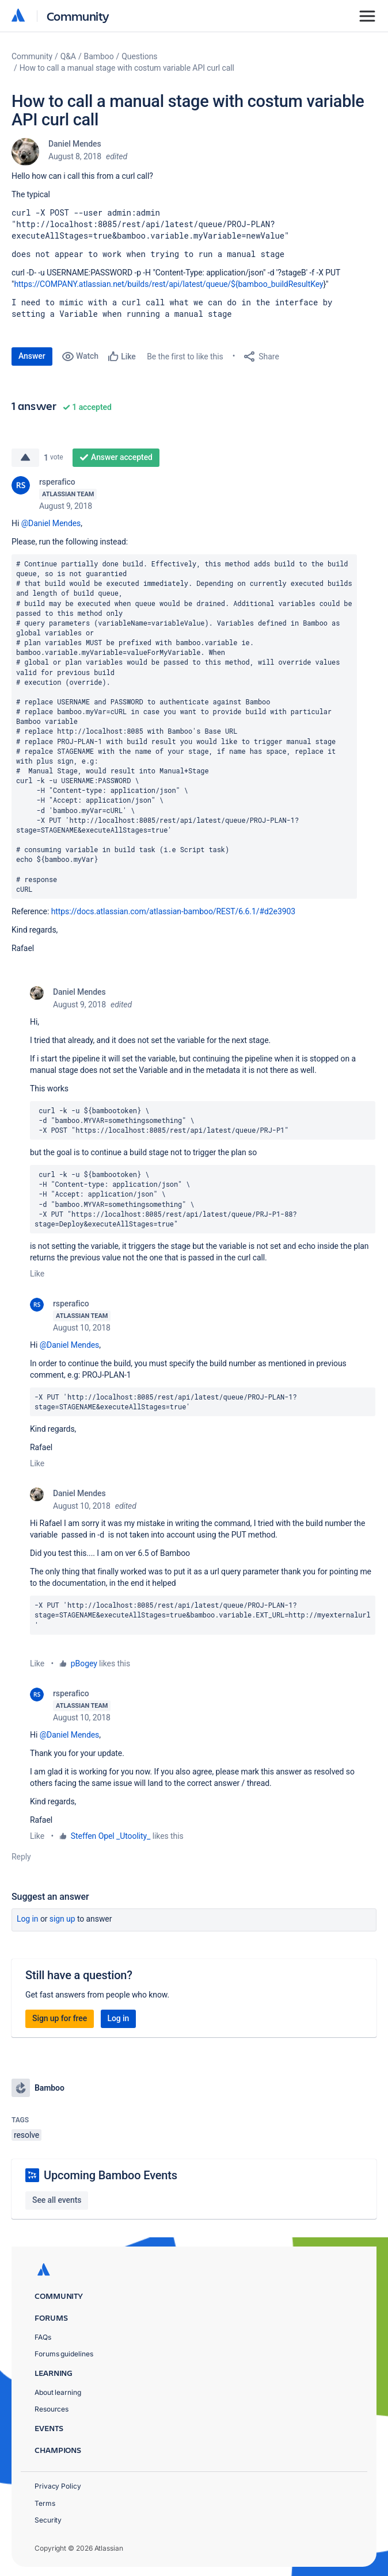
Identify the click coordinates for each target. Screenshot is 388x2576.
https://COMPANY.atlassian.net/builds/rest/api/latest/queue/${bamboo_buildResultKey (168, 284)
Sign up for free (59, 2018)
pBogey (84, 1663)
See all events (56, 2200)
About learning (58, 2392)
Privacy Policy (58, 2486)
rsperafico (57, 481)
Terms (45, 2503)
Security (48, 2520)
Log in (28, 1918)
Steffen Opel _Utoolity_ (111, 1836)
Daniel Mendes (74, 143)
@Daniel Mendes (51, 523)
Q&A (68, 56)
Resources (52, 2409)
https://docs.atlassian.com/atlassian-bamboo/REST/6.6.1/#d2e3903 (173, 911)
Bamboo (99, 56)
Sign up (62, 1918)
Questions (139, 56)
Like (37, 1273)
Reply (21, 1856)
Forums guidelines (64, 2353)
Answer (31, 356)
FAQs (43, 2337)
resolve (26, 2135)
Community (78, 15)
